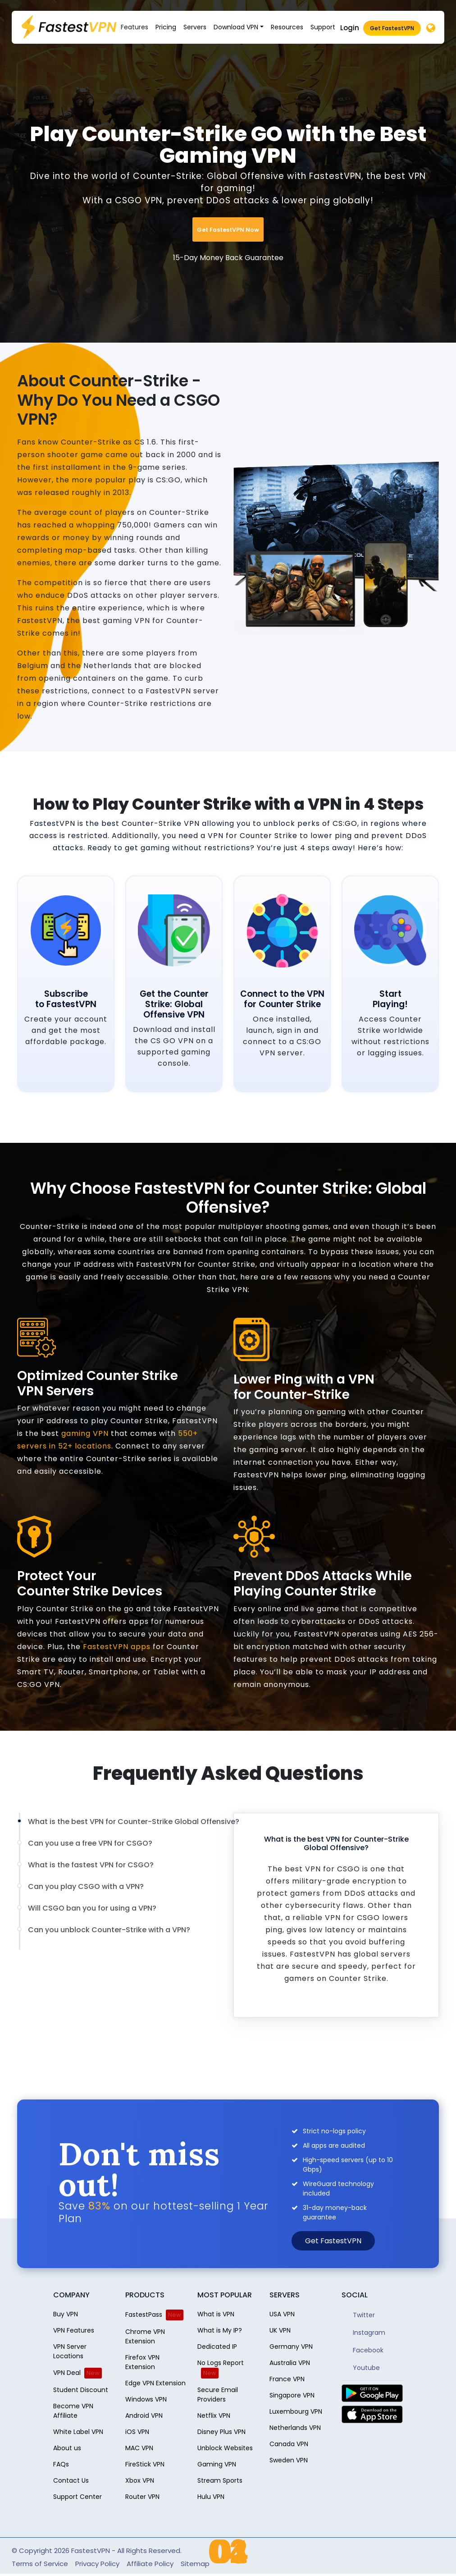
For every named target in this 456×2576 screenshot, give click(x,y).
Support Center (77, 2496)
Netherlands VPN (295, 2427)
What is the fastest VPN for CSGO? (91, 1865)
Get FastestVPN (392, 28)
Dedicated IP (217, 2346)
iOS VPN (137, 2431)
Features (134, 27)
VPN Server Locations (70, 2351)
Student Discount (80, 2389)
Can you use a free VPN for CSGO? (90, 1843)
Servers (194, 27)
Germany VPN (291, 2346)
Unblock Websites (225, 2447)
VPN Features (73, 2330)
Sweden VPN (288, 2460)
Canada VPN (288, 2443)
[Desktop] (430, 29)
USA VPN (282, 2314)
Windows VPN (146, 2399)
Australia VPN (289, 2362)
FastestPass (143, 2314)
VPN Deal (67, 2372)
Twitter (358, 2314)
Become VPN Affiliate (73, 2411)
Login (349, 27)
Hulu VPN (210, 2496)
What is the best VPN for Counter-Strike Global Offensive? (133, 1821)
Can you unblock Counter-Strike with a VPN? (109, 1929)
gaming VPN (85, 1433)
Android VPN (144, 2415)
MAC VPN (139, 2447)
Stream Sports (219, 2480)
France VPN (287, 2378)
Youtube (361, 2367)
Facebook (362, 2350)
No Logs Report (220, 2362)
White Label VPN (78, 2431)
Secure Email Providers (217, 2394)
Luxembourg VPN (295, 2411)
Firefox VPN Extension (142, 2362)
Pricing (165, 27)
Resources (287, 27)
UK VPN (280, 2330)
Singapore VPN (292, 2395)
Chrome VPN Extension (145, 2336)
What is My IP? (219, 2330)
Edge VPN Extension (155, 2383)
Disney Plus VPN (221, 2431)
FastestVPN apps (116, 1646)
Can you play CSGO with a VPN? (86, 1886)
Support (322, 27)
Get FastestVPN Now (228, 230)
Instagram (363, 2332)
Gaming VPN (216, 2464)
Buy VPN (65, 2314)
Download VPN (236, 27)
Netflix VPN (213, 2415)
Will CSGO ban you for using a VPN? (92, 1908)
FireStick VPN (144, 2464)
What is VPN (215, 2314)
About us (67, 2447)
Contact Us (71, 2480)
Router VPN (142, 2496)
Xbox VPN (139, 2480)
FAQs (61, 2464)
